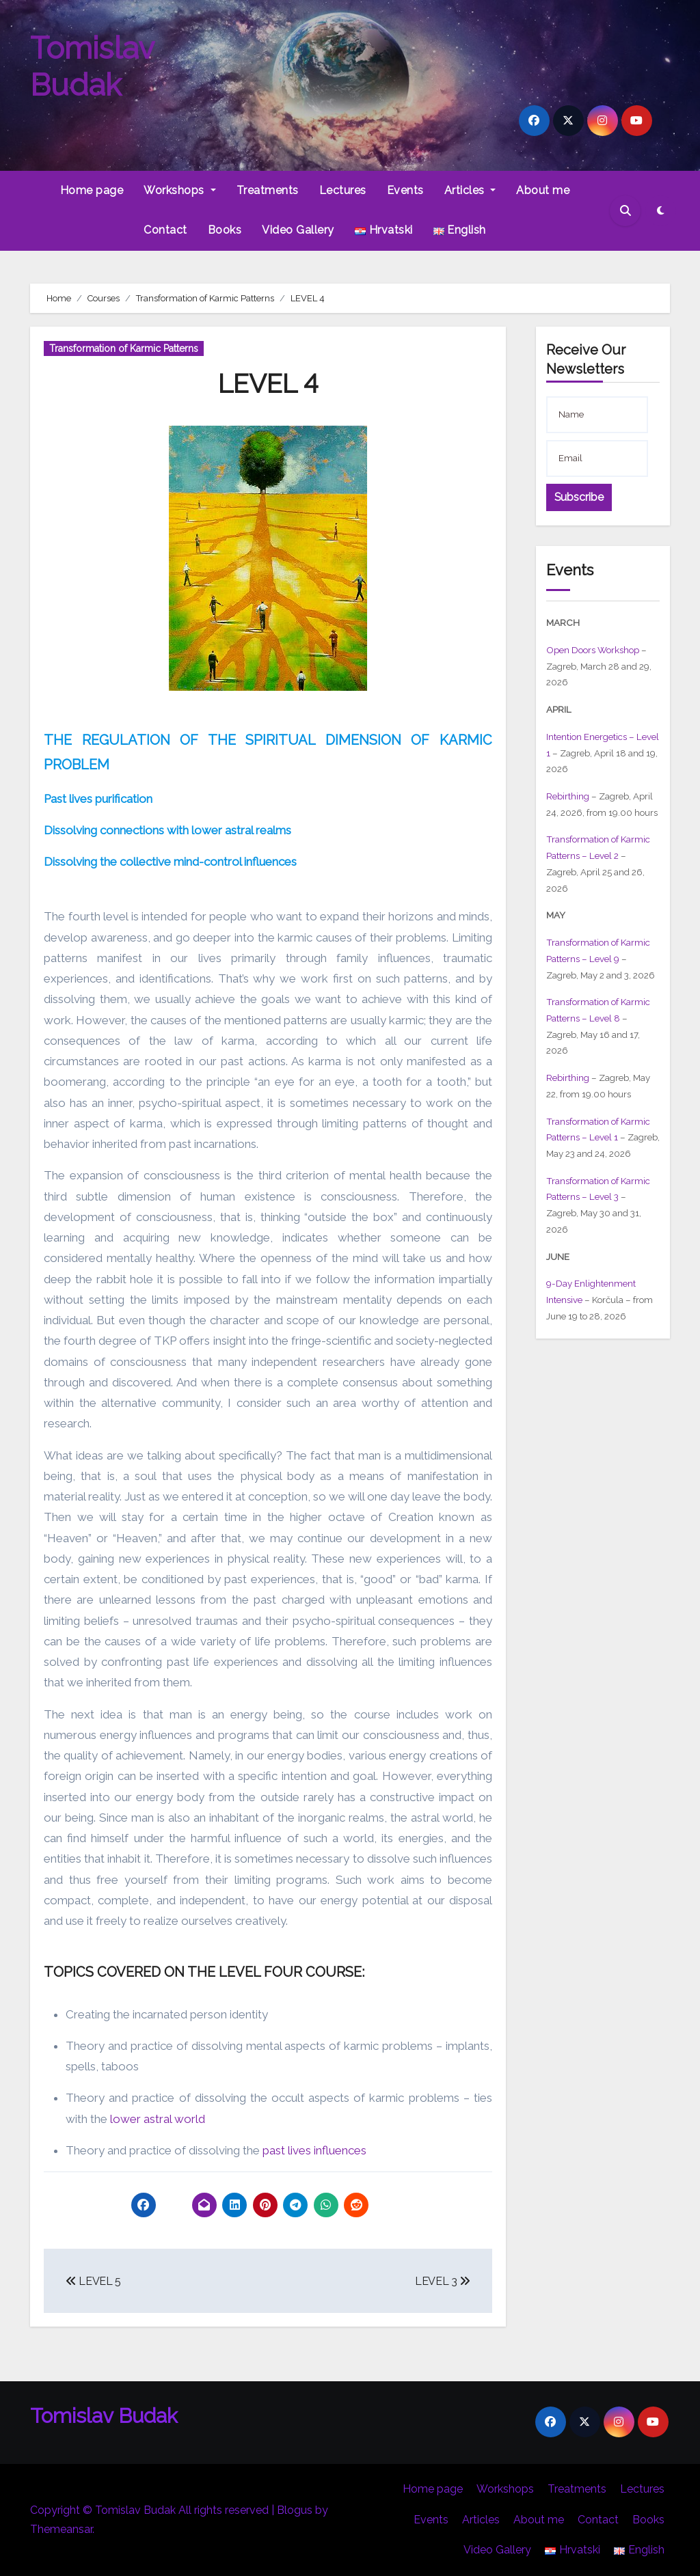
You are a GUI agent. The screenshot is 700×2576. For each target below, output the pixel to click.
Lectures (342, 190)
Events (405, 190)
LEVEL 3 (442, 2281)
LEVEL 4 (268, 383)
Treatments (268, 190)
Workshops (179, 190)
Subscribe (579, 497)
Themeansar (61, 2529)
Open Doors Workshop (592, 649)
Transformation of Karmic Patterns (123, 348)
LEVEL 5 (93, 2281)
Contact (165, 229)
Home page (92, 190)
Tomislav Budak (92, 66)
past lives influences (314, 2150)
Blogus (294, 2510)
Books (225, 229)
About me (542, 190)
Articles (470, 190)
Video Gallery (298, 229)
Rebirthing (567, 796)
